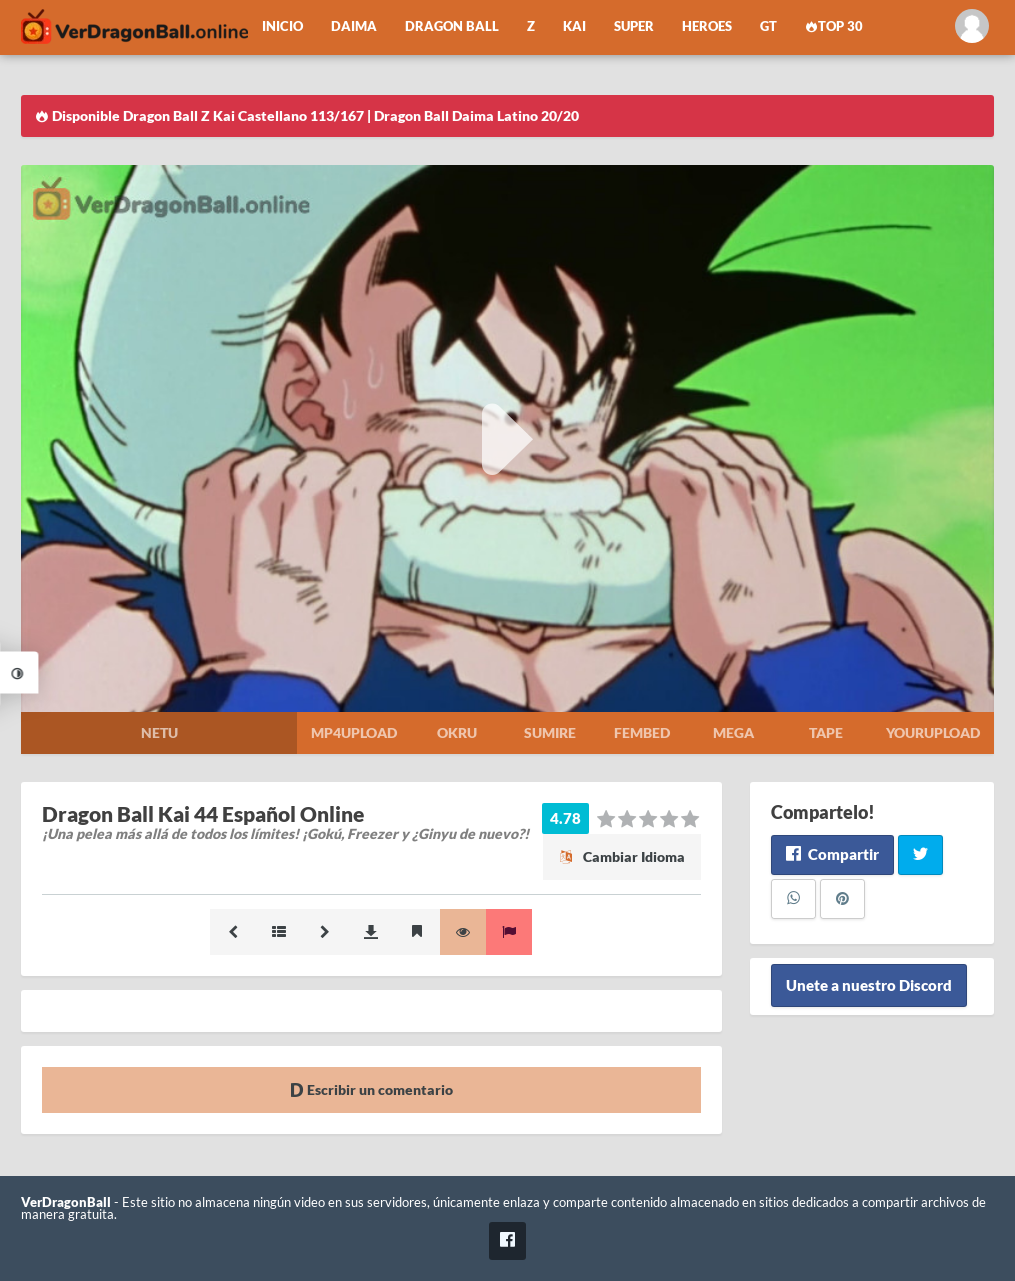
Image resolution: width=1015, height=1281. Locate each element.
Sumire (550, 732)
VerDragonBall (66, 1202)
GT (768, 26)
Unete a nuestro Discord (869, 986)
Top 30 (834, 26)
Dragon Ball (452, 26)
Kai (574, 26)
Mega (733, 732)
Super (634, 26)
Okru (457, 732)
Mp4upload (354, 732)
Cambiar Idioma (622, 856)
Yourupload (933, 732)
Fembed (642, 732)
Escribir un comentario (371, 1089)
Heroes (707, 26)
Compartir (832, 854)
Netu (159, 732)
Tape (826, 732)
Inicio (282, 26)
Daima (354, 26)
